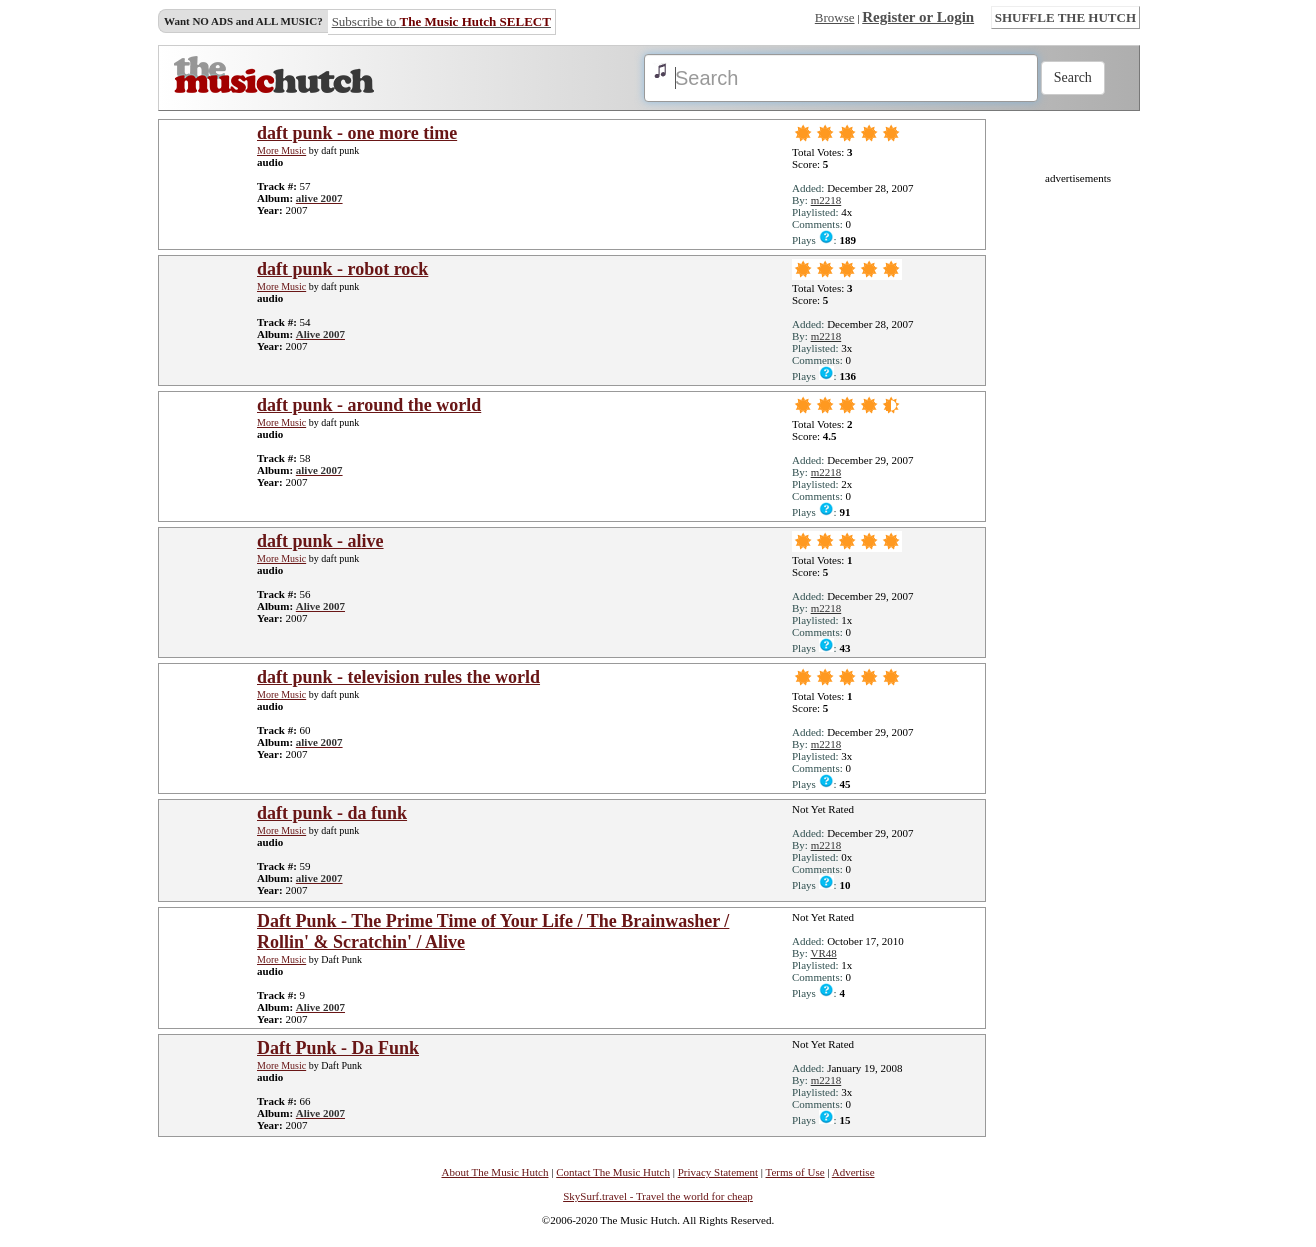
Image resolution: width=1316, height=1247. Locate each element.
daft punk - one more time (357, 133)
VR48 (823, 953)
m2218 (826, 200)
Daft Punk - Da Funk (338, 1048)
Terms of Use (795, 1172)
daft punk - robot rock (342, 269)
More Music (281, 150)
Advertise (853, 1172)
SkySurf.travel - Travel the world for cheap (658, 1196)
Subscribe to (441, 21)
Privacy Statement (718, 1172)
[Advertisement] (1078, 484)
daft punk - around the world (369, 405)
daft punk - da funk (332, 813)
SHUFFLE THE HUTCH (1065, 17)
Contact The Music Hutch (613, 1172)
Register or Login (918, 17)
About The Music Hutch (494, 1172)
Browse (835, 17)
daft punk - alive (320, 541)
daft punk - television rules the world (398, 677)
